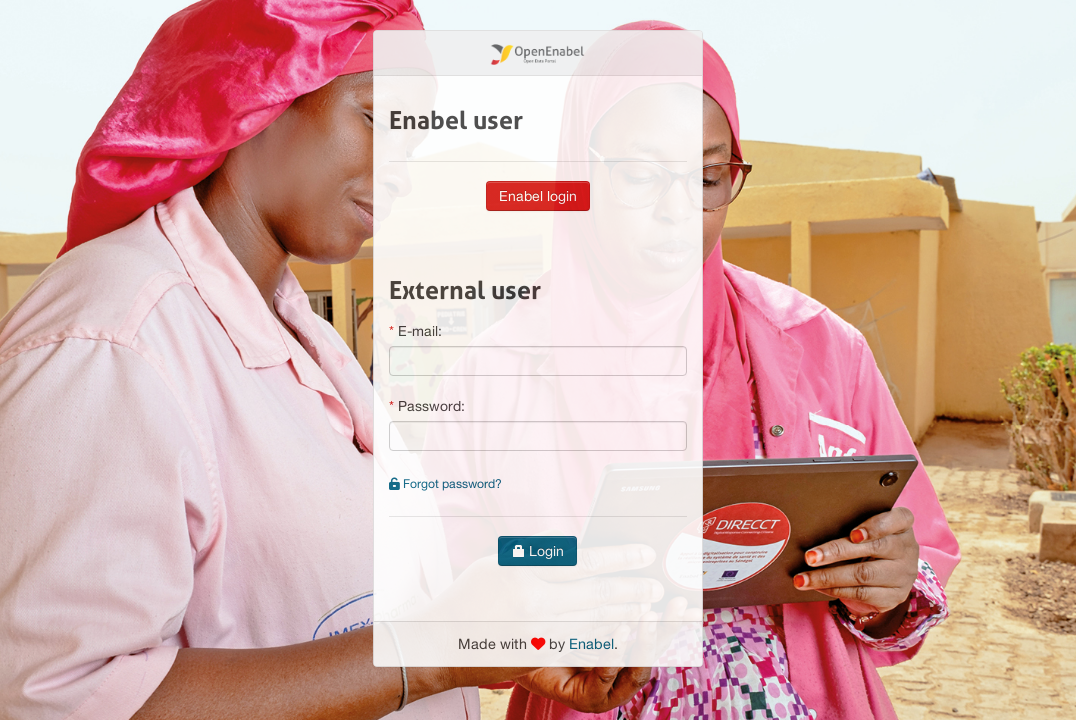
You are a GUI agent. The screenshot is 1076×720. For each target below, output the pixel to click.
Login (537, 551)
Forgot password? (445, 483)
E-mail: (420, 331)
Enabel (591, 643)
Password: (431, 406)
